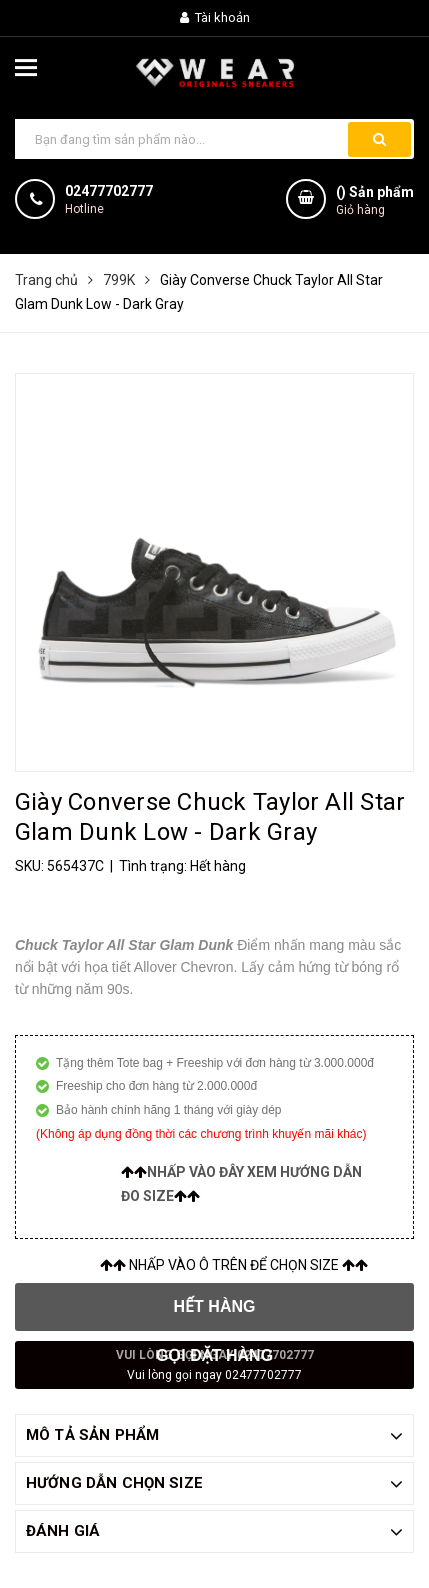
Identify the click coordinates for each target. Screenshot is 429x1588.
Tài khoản (215, 17)
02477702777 (109, 191)
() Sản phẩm (375, 201)
